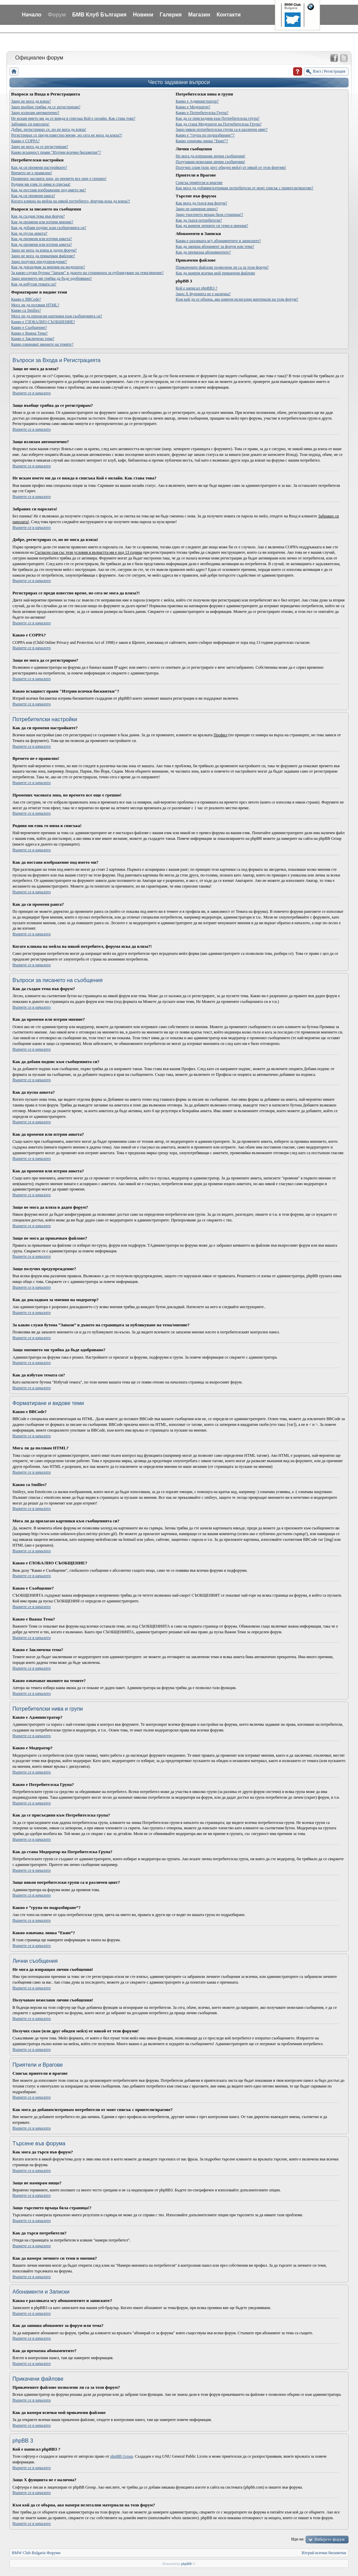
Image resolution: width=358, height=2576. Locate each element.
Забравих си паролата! (30, 124)
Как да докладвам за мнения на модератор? (48, 267)
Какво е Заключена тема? (32, 338)
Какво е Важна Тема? (29, 333)
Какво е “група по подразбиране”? (205, 135)
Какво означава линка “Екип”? (202, 141)
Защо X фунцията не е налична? (203, 293)
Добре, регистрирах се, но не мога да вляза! (48, 129)
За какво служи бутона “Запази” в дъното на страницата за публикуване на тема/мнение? (87, 272)
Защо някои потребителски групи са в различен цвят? (221, 129)
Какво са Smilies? (26, 310)
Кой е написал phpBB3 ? (196, 288)
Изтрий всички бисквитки (323, 2552)
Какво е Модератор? (193, 107)
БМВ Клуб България (99, 14)
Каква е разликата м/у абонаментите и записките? (218, 240)
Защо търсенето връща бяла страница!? (209, 214)
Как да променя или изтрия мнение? (42, 222)
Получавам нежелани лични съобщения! (210, 161)
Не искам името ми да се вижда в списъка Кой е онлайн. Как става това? (73, 118)
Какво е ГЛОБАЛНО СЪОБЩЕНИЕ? (43, 321)
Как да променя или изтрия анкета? (41, 238)
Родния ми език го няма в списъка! (41, 184)
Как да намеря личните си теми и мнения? (212, 225)
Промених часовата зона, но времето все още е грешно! (58, 178)
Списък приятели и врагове (199, 182)
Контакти (229, 14)
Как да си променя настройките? (39, 167)
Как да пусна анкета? (29, 233)
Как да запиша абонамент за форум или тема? (215, 246)
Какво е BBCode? (26, 299)
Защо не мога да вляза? (31, 101)
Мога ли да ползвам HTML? (35, 305)
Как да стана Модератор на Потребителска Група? (218, 124)
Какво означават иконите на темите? (42, 344)
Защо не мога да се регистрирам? (39, 146)
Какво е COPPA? (25, 141)
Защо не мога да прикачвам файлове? (43, 255)
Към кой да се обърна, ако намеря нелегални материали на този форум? (237, 299)
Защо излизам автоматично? (35, 112)
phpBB (186, 2564)
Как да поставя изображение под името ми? (48, 190)
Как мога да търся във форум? (201, 203)
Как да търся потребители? (199, 220)
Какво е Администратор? (197, 101)
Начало (31, 14)
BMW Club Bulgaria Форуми (36, 2552)
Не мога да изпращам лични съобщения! (210, 156)
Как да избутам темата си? (33, 284)
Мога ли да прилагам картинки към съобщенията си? (56, 316)
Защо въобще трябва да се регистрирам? (45, 107)
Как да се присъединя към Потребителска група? (217, 118)
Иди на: (297, 2539)
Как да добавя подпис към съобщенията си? (48, 227)
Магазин (199, 14)
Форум (57, 14)
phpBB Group (121, 2456)
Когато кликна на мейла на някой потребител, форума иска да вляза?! (70, 201)
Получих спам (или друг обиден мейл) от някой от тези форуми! (231, 167)
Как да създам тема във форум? (38, 216)
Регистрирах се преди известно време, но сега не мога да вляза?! (66, 135)
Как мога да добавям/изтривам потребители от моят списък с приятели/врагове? (244, 188)
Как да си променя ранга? (33, 195)
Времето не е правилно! (31, 172)
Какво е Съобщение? (29, 327)
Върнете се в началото (31, 393)
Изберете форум (329, 2539)
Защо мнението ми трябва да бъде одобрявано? (51, 278)
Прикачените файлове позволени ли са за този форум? (222, 267)
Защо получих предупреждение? (39, 261)
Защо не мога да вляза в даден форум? (44, 250)
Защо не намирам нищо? (197, 208)
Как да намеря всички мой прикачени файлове (215, 273)
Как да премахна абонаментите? (203, 252)
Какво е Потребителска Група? (202, 112)
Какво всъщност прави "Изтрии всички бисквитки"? (56, 152)
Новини (143, 14)
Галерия (171, 14)
